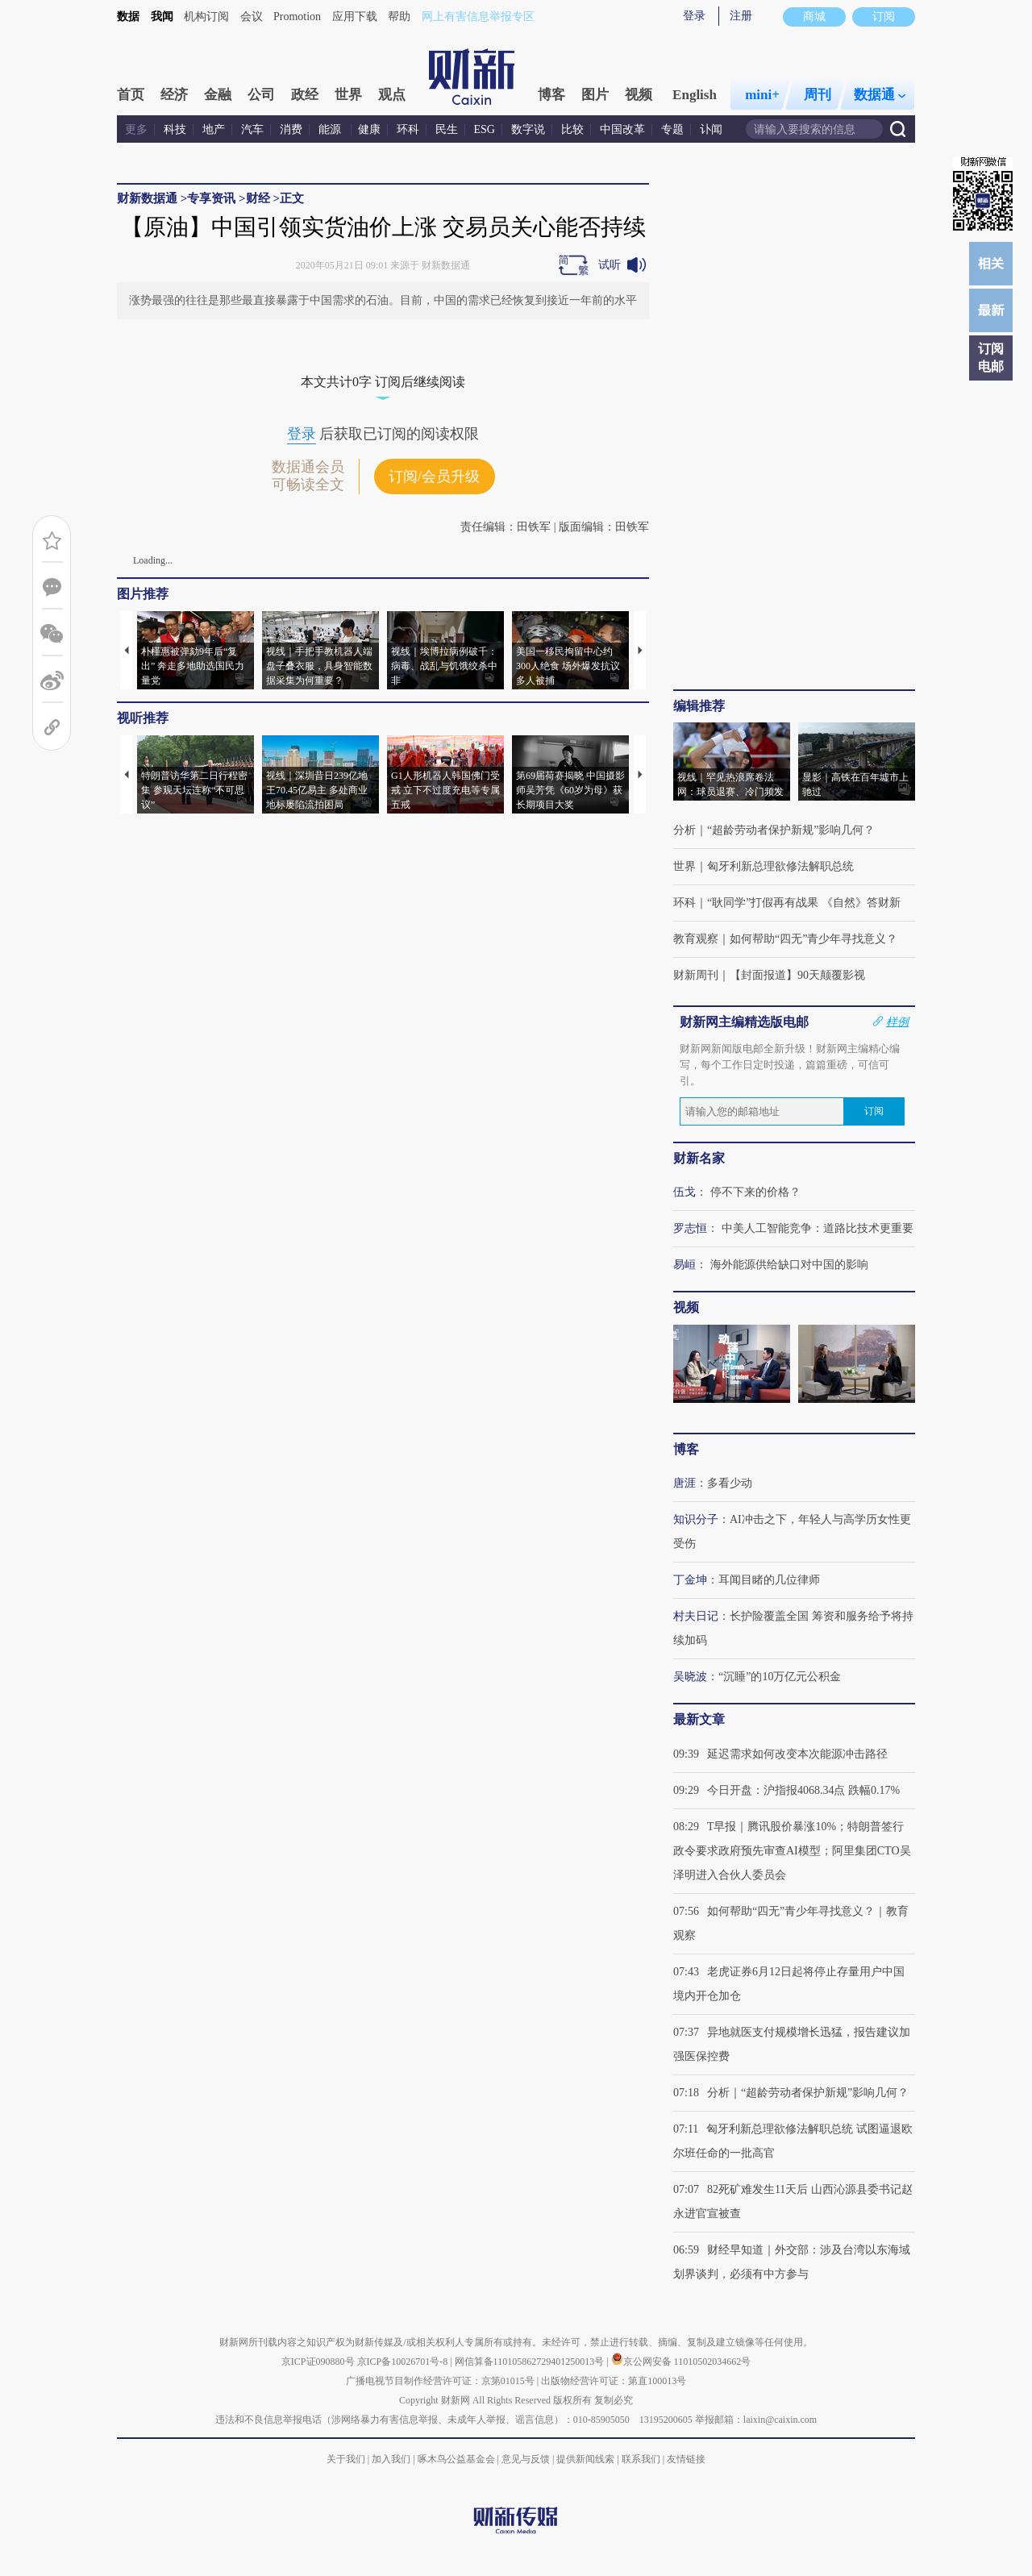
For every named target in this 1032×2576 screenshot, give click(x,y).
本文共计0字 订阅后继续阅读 (383, 382)
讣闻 (711, 129)
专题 (672, 129)
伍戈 (684, 1192)
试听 (609, 265)
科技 (175, 129)
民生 (446, 129)
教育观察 (695, 939)
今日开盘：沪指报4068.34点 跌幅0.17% (803, 1790)
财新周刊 (695, 975)
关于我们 (346, 2459)
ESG (484, 129)
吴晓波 (690, 1677)
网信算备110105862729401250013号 (531, 2361)
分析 (684, 830)
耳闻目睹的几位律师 (769, 1580)
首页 (130, 94)
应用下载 (354, 16)
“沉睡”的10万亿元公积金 (779, 1677)
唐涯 (684, 1483)
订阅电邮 (991, 357)
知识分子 (695, 1519)
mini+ (762, 94)
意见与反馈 (525, 2459)
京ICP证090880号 (318, 2361)
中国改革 (622, 129)
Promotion (297, 16)
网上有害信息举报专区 (478, 16)
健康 (369, 129)
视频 (638, 94)
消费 (291, 129)
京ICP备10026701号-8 (404, 2361)
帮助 (399, 16)
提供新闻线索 (585, 2459)
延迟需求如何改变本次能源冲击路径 (797, 1754)
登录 (694, 16)
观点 (392, 94)
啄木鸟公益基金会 (457, 2459)
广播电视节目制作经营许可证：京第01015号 (440, 2381)
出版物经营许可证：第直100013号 (613, 2381)
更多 (136, 129)
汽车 (252, 129)
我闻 (162, 16)
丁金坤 (690, 1580)
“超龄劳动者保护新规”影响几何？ (791, 830)
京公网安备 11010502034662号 (681, 2361)
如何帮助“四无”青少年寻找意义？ (813, 939)
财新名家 (699, 1158)
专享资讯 (211, 198)
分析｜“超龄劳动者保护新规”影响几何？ (808, 2093)
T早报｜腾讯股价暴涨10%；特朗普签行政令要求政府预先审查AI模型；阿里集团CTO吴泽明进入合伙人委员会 (792, 1851)
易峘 (684, 1265)
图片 (595, 94)
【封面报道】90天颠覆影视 (797, 975)
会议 (251, 16)
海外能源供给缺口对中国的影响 (789, 1265)
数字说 (528, 129)
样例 (897, 1021)
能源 (331, 129)
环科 (408, 129)
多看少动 (729, 1483)
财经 (258, 198)
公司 (261, 94)
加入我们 (391, 2459)
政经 (304, 94)
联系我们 (641, 2459)
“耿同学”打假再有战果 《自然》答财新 (804, 903)
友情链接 (686, 2459)
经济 (174, 94)
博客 (551, 94)
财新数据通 (147, 198)
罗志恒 (690, 1228)
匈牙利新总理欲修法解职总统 (780, 866)
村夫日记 (695, 1616)
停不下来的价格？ (755, 1192)
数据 (128, 16)
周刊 (817, 94)
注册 (741, 16)
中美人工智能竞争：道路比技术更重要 (817, 1228)
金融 (217, 94)
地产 (213, 129)
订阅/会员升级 (434, 476)
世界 (348, 94)
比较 (572, 129)
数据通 (879, 94)
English (694, 94)
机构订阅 (206, 16)
